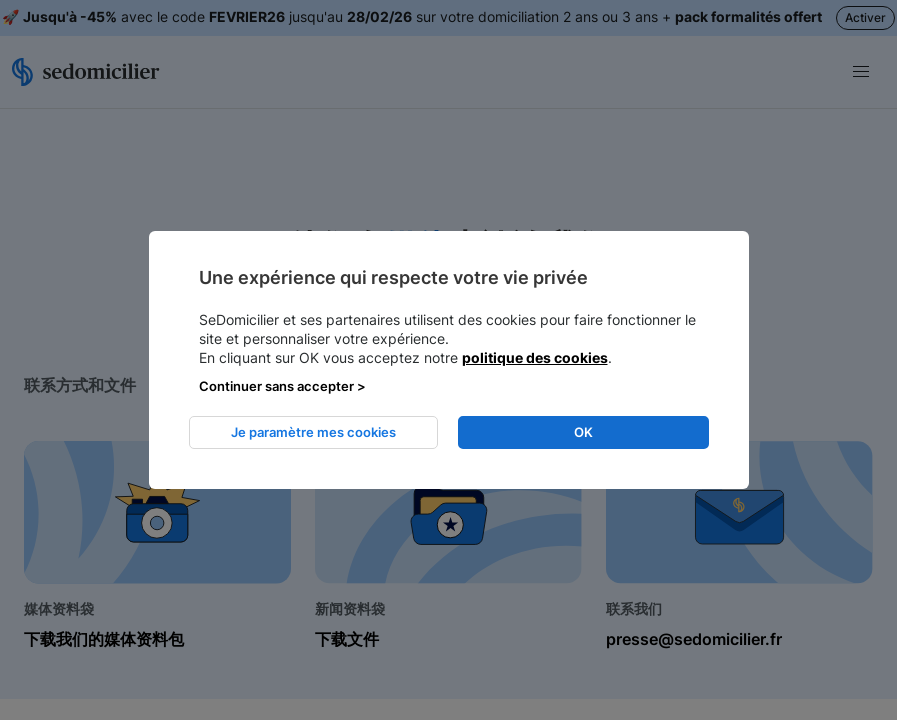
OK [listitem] (583, 432)
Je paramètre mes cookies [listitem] (313, 432)
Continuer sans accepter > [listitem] (282, 386)
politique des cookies (535, 357)
